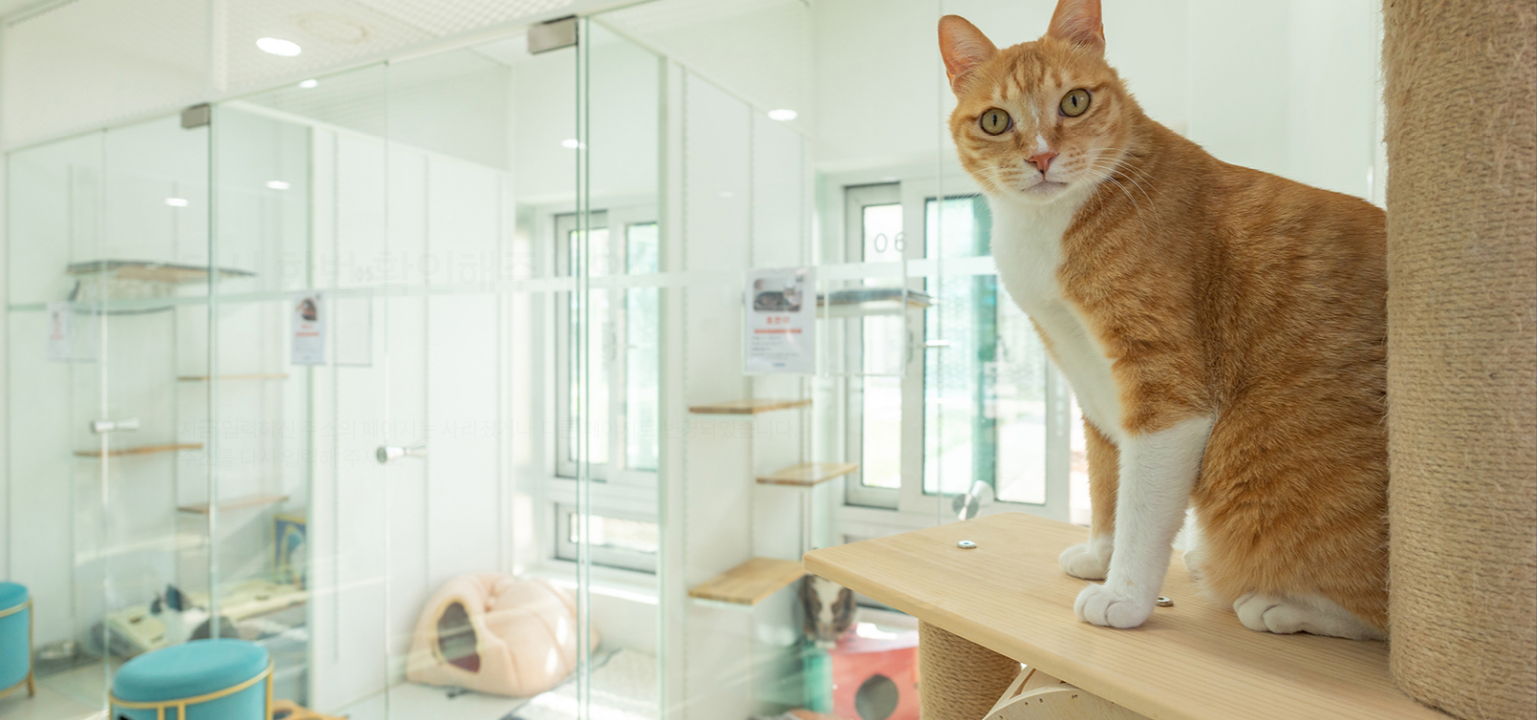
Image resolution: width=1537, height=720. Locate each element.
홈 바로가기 (239, 506)
